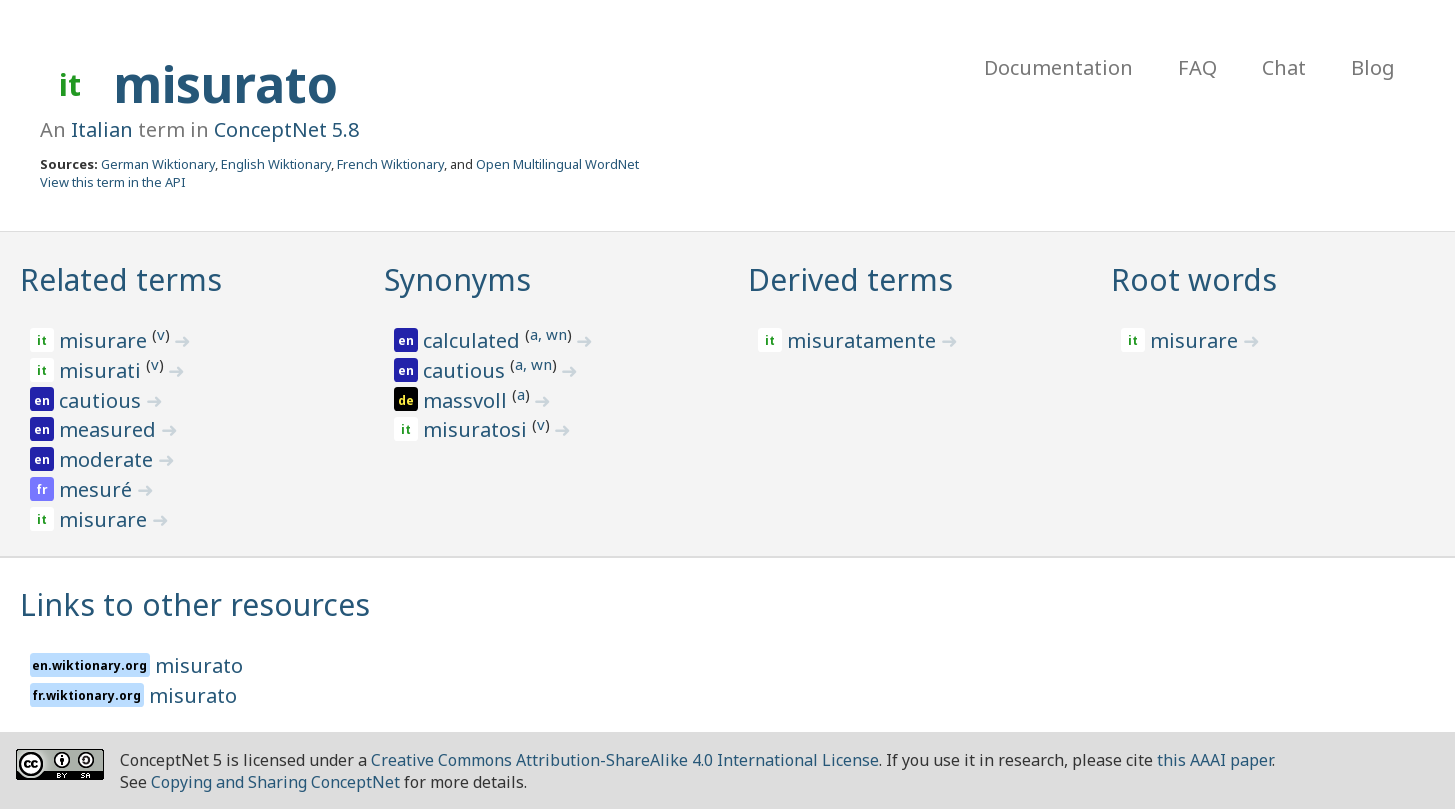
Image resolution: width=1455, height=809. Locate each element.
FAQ (1197, 67)
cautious (102, 400)
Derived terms (850, 279)
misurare (105, 340)
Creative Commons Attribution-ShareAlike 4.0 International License (625, 760)
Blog (1373, 67)
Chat (1284, 67)
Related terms (121, 279)
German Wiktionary (158, 164)
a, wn (548, 334)
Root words (1194, 279)
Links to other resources (195, 604)
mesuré (98, 489)
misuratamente (864, 340)
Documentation (1058, 67)
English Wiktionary (276, 164)
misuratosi (477, 429)
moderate (108, 459)
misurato (225, 84)
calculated (474, 340)
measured (110, 429)
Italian (102, 129)
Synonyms (457, 279)
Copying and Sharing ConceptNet (275, 782)
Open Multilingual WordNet (557, 164)
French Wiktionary (390, 164)
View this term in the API (113, 182)
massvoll (467, 400)
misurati (102, 370)
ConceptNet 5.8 (286, 129)
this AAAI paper (1214, 760)
